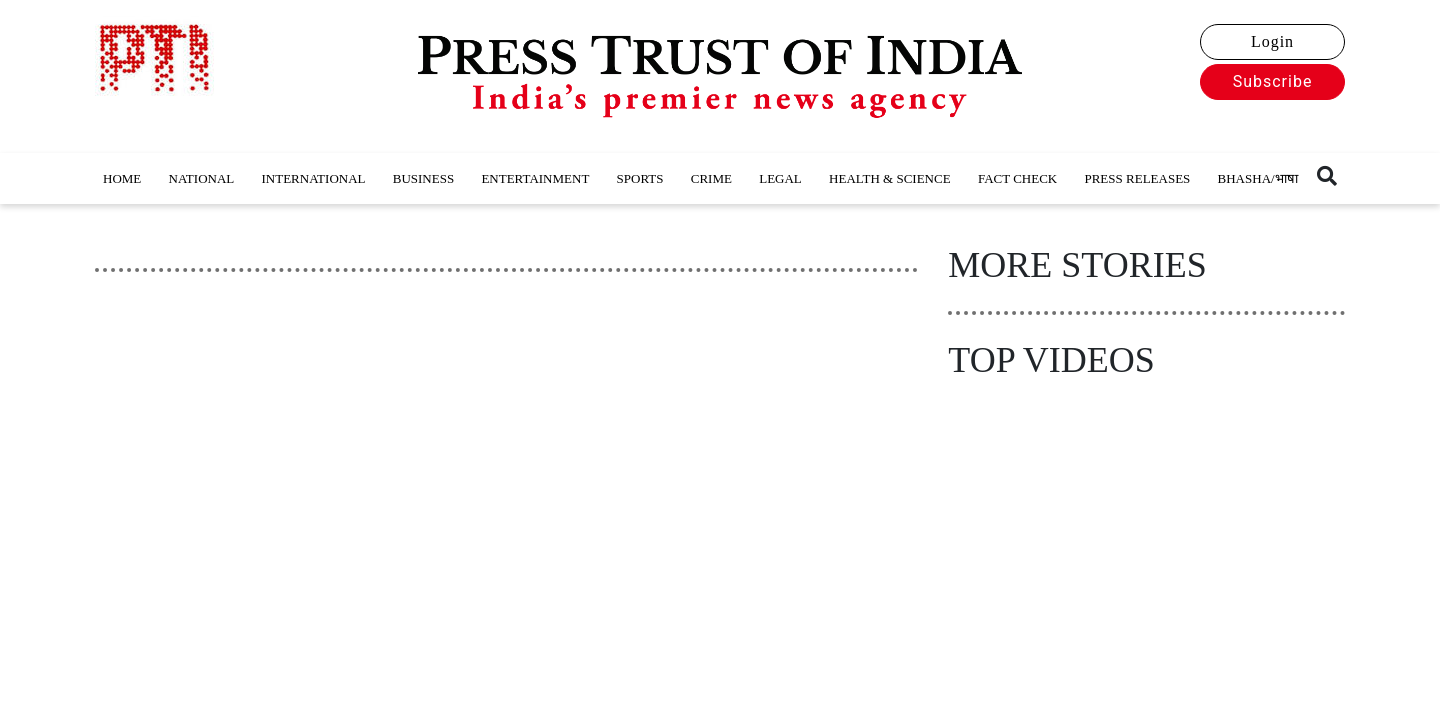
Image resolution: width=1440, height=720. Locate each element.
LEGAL (780, 178)
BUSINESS (423, 178)
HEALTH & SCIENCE (890, 178)
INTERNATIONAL (314, 178)
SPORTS (640, 178)
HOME (122, 178)
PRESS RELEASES (1137, 178)
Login (1272, 41)
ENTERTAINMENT (535, 178)
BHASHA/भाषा (1258, 178)
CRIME (711, 178)
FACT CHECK (1017, 178)
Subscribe (1273, 81)
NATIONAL (202, 178)
